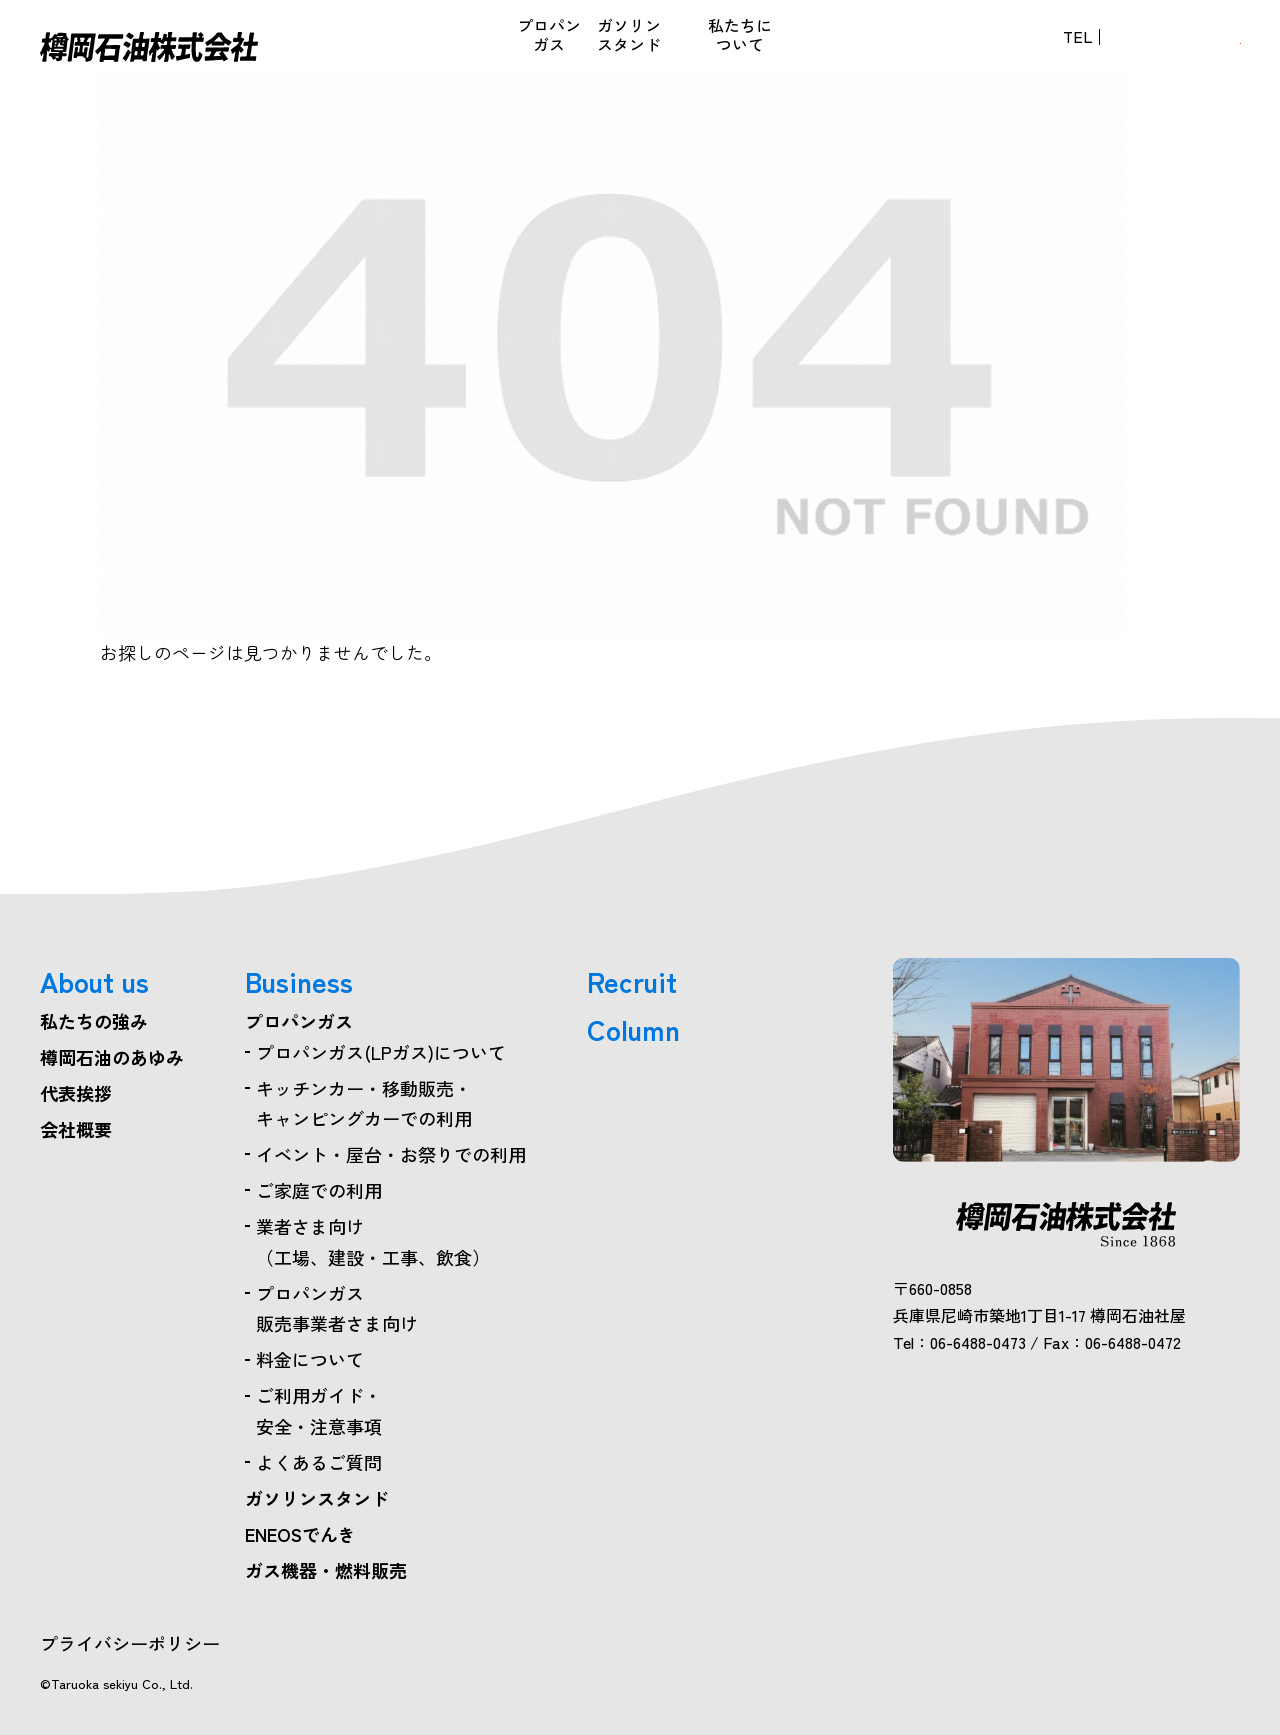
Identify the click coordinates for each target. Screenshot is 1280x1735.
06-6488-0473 (984, 46)
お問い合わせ (1161, 46)
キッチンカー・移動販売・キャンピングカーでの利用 (364, 1103)
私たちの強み (94, 1021)
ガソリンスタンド (317, 1498)
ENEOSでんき (487, 46)
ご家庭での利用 (319, 1190)
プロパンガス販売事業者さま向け (337, 1308)
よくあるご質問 (319, 1462)
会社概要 (76, 1129)
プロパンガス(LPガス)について (381, 1052)
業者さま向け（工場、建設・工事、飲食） (373, 1241)
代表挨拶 (76, 1093)
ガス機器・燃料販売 (570, 46)
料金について (310, 1359)
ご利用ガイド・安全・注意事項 (319, 1410)
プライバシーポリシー (130, 1643)
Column (633, 1029)
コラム (730, 46)
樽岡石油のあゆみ (112, 1057)
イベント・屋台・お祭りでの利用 (391, 1154)
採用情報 (802, 46)
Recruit (632, 981)
